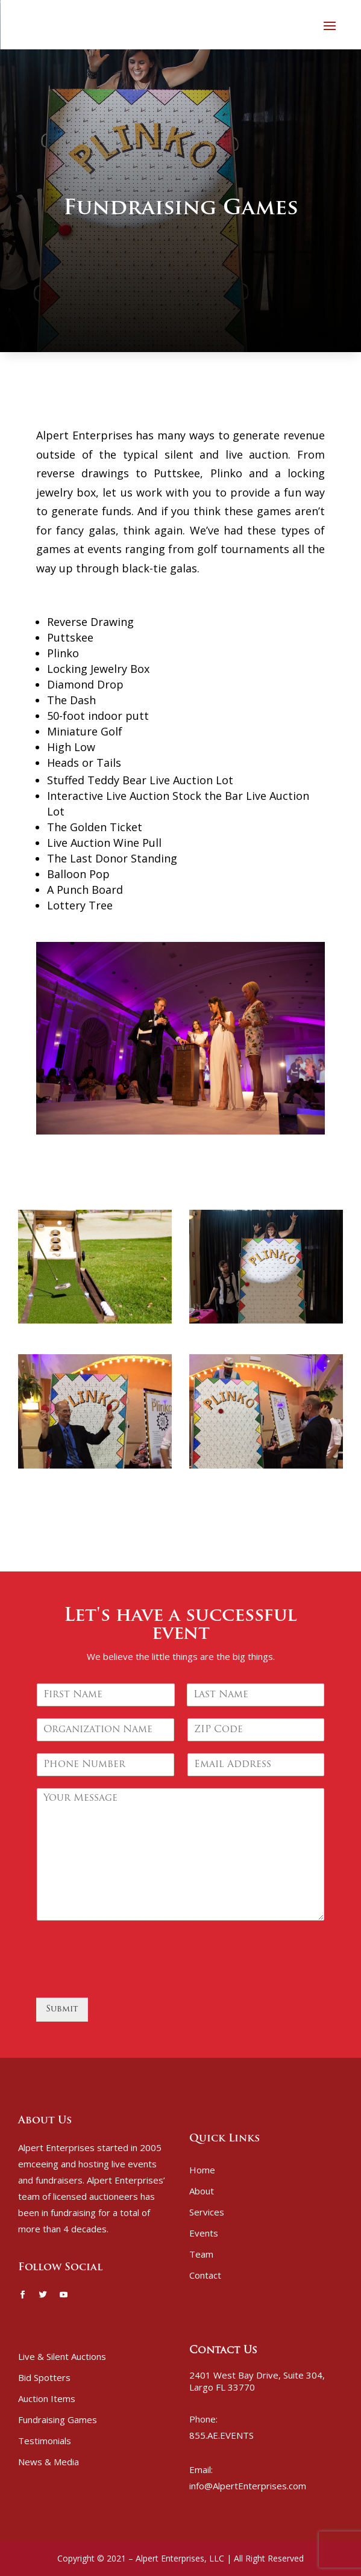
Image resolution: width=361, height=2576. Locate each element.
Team (201, 2254)
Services (206, 2212)
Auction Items (46, 2398)
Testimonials (44, 2441)
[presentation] (127, 1978)
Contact (205, 2275)
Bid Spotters (44, 2377)
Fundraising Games (57, 2419)
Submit (62, 2009)
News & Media (48, 2462)
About (201, 2191)
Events (203, 2233)
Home (202, 2170)
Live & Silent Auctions (62, 2356)
